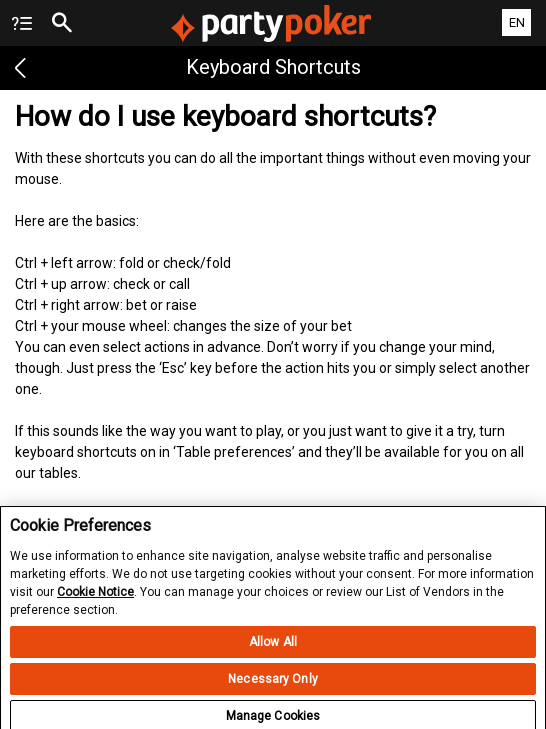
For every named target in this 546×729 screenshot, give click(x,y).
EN (517, 22)
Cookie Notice (95, 597)
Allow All (273, 648)
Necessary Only (273, 685)
